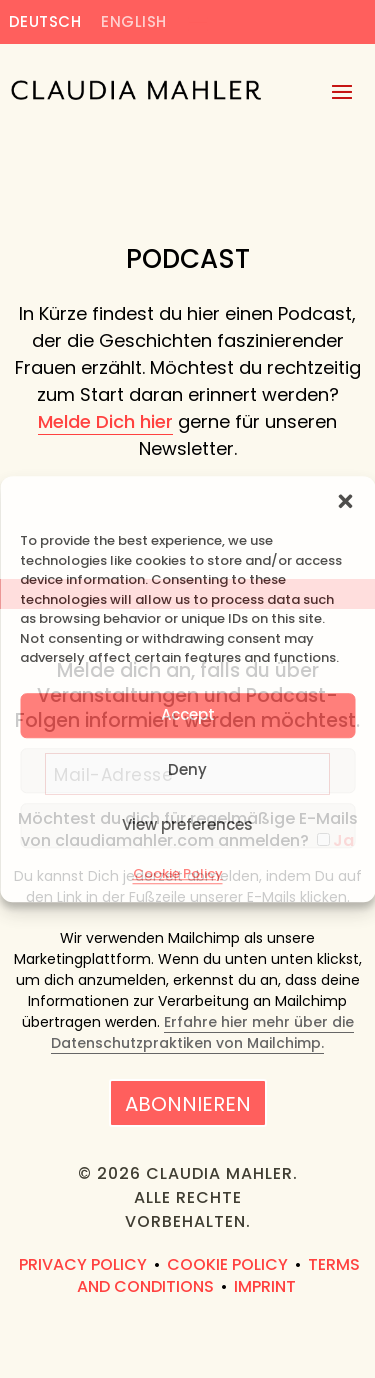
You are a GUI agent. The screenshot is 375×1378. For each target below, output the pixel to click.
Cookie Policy (178, 873)
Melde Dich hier (105, 421)
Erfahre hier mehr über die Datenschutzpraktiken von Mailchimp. (202, 1032)
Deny (187, 769)
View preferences (187, 824)
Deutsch (45, 22)
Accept (188, 714)
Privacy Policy (83, 1264)
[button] (345, 501)
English (134, 22)
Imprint (265, 1286)
